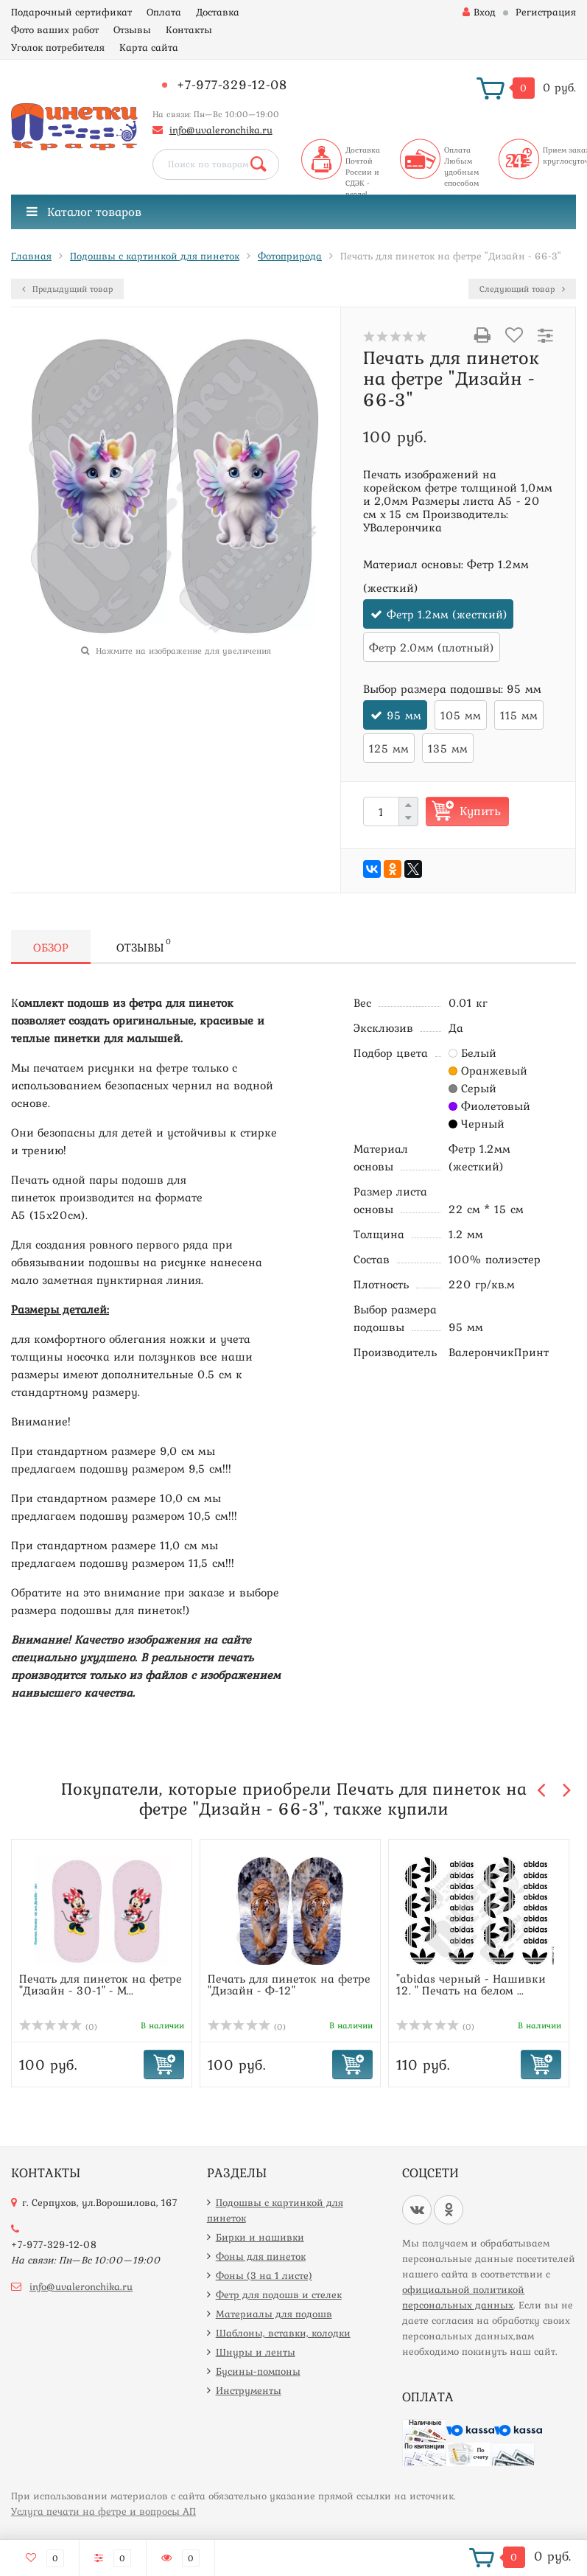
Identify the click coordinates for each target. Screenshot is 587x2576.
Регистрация (546, 11)
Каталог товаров (84, 211)
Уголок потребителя (58, 47)
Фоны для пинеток (261, 2256)
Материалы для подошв (274, 2313)
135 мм (448, 748)
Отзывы (132, 29)
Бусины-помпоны (258, 2371)
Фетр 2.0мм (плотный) (431, 647)
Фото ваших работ (55, 29)
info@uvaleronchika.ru (221, 129)
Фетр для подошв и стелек (279, 2294)
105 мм (460, 715)
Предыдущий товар (67, 289)
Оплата (164, 11)
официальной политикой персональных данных (463, 2297)
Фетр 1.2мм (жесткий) (447, 614)
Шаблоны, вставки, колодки (283, 2332)
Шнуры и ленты (255, 2352)
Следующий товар (522, 289)
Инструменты (248, 2390)
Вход (479, 11)
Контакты (189, 29)
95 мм (404, 715)
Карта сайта (148, 47)
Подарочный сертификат (71, 11)
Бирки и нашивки (260, 2237)
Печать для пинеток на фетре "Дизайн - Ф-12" (289, 1984)
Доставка (217, 11)
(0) (58, 2027)
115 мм (519, 715)
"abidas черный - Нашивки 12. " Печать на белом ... (471, 1984)
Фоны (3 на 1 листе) (264, 2275)
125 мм (389, 748)
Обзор (50, 947)
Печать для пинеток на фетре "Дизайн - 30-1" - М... (100, 1984)
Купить (480, 810)
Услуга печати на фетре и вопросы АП (103, 2511)
